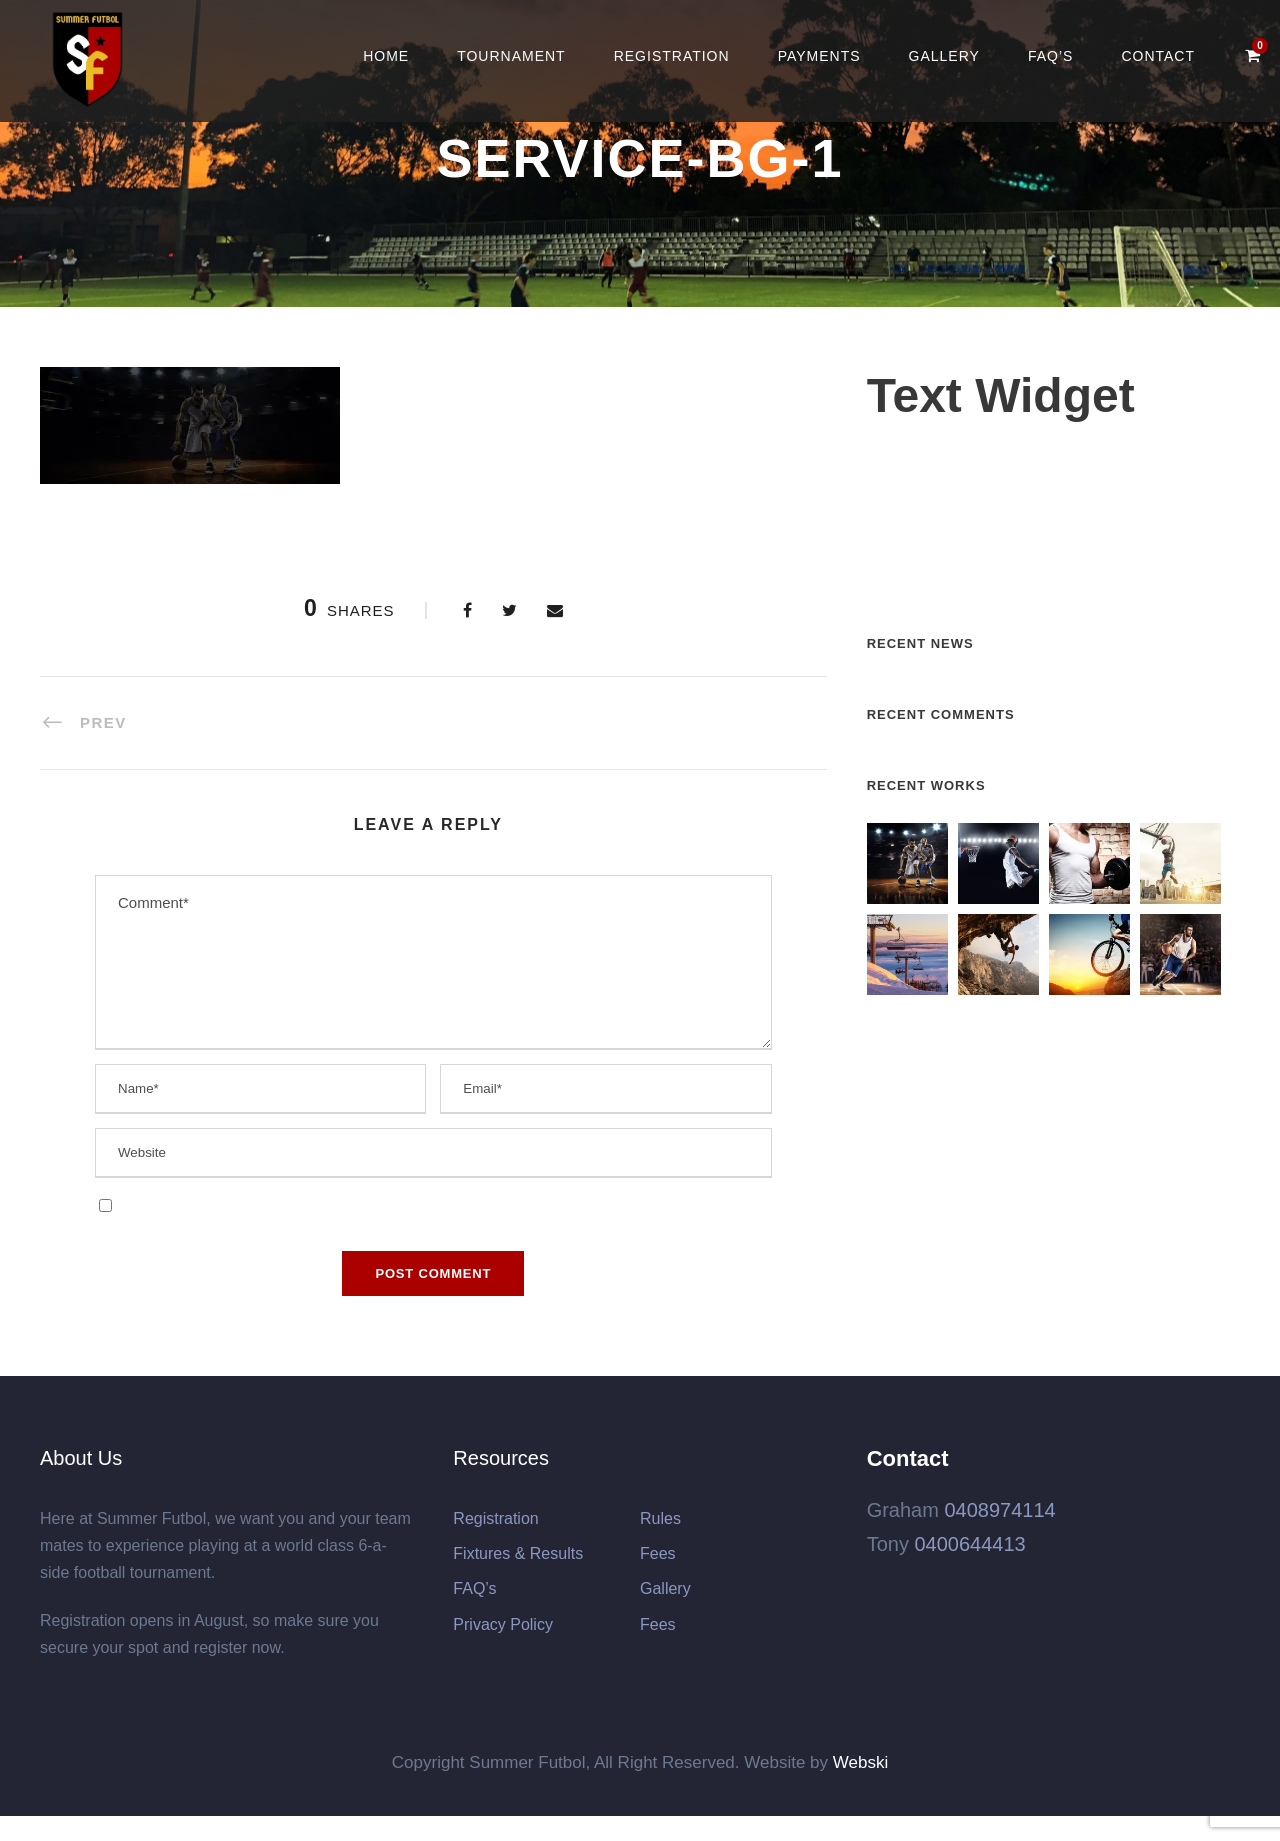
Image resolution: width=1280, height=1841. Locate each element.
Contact (1158, 56)
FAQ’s (1050, 56)
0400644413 (969, 1544)
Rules (660, 1518)
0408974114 (999, 1510)
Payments (819, 56)
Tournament (511, 56)
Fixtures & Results (518, 1553)
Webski (860, 1762)
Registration (672, 56)
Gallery (944, 56)
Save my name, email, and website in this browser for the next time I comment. (377, 1204)
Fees (658, 1553)
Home (386, 56)
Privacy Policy (503, 1624)
